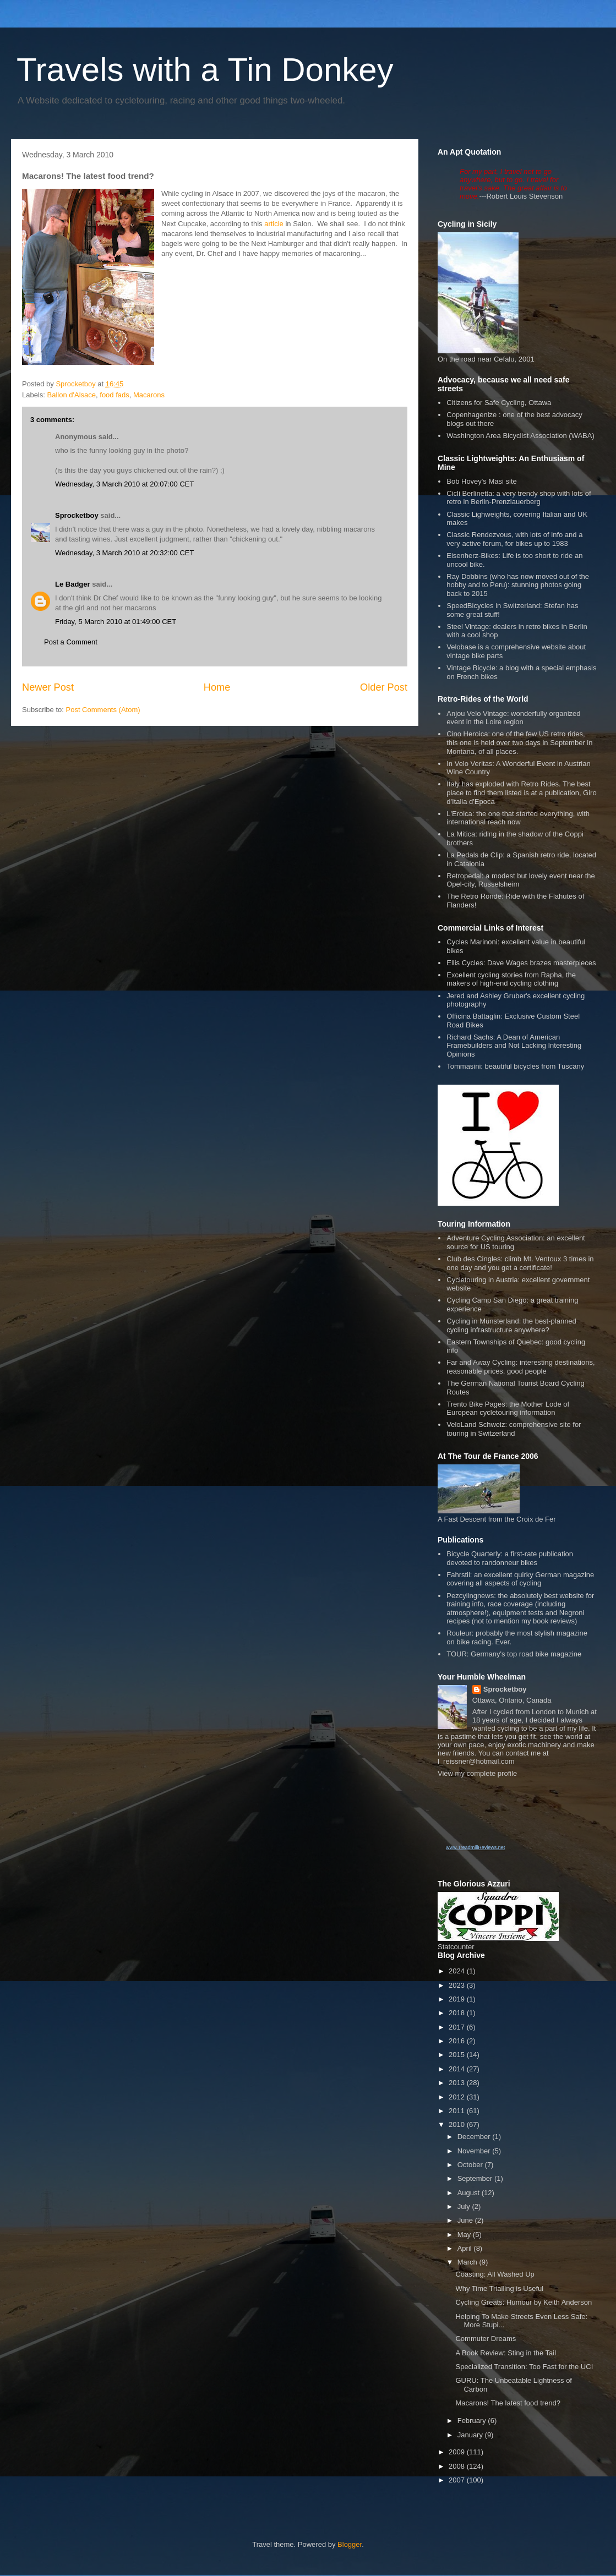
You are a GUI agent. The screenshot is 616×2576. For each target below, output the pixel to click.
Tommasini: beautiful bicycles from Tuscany (515, 1066)
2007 (458, 2480)
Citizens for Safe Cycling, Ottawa (498, 402)
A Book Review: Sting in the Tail (505, 2353)
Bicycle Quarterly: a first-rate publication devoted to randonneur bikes (509, 1558)
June (466, 2220)
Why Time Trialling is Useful (499, 2288)
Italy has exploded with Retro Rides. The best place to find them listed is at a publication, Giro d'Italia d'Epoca (521, 792)
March (468, 2262)
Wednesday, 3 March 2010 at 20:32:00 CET (124, 553)
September (475, 2178)
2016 (458, 2041)
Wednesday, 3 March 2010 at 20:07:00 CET (124, 484)
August (469, 2193)
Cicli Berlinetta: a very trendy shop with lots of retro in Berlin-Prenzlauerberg (518, 497)
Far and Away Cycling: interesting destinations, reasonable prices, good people (520, 1366)
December (475, 2136)
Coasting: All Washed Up (494, 2274)
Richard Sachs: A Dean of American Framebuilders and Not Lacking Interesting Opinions (513, 1045)
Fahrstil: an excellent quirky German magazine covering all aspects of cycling (520, 1579)
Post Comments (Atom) (103, 709)
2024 (458, 1971)
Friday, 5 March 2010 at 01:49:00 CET (115, 621)
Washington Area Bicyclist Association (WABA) (520, 435)
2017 (458, 2027)
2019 (458, 1999)
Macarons (149, 395)
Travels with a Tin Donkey (205, 69)
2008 (458, 2466)
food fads (114, 395)
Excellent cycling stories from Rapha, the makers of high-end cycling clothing (511, 979)
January (471, 2435)
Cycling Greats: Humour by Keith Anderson (523, 2302)
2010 (458, 2124)
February (472, 2420)
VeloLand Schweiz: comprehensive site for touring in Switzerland (513, 1428)
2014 (458, 2069)
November (475, 2151)
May (465, 2234)
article (274, 224)
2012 (458, 2097)
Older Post (383, 687)
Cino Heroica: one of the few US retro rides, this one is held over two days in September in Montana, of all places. (519, 742)
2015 (458, 2054)
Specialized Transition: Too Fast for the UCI (524, 2366)
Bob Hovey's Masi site (481, 481)
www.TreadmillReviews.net (475, 1847)
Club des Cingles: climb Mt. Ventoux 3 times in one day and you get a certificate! (519, 1263)
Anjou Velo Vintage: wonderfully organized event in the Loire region (513, 717)
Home (217, 687)
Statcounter (456, 1947)
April (465, 2248)
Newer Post (48, 687)
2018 (458, 2013)
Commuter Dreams (485, 2338)
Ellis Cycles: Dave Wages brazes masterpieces (521, 963)
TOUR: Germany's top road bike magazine (513, 1654)
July (464, 2206)
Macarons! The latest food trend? (507, 2403)
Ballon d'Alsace (71, 395)
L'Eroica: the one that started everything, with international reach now (518, 818)
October (471, 2165)
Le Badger (72, 584)
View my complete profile (477, 1773)
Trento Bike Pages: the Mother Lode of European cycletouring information (507, 1408)
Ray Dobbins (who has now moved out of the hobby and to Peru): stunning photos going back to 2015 (517, 585)
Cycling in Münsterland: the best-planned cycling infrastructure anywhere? (511, 1325)
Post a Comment (70, 642)
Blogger (349, 2544)
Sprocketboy (77, 515)
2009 (458, 2452)
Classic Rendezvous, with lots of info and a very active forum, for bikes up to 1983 (514, 539)
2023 (458, 1985)
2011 (458, 2111)
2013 (458, 2083)
